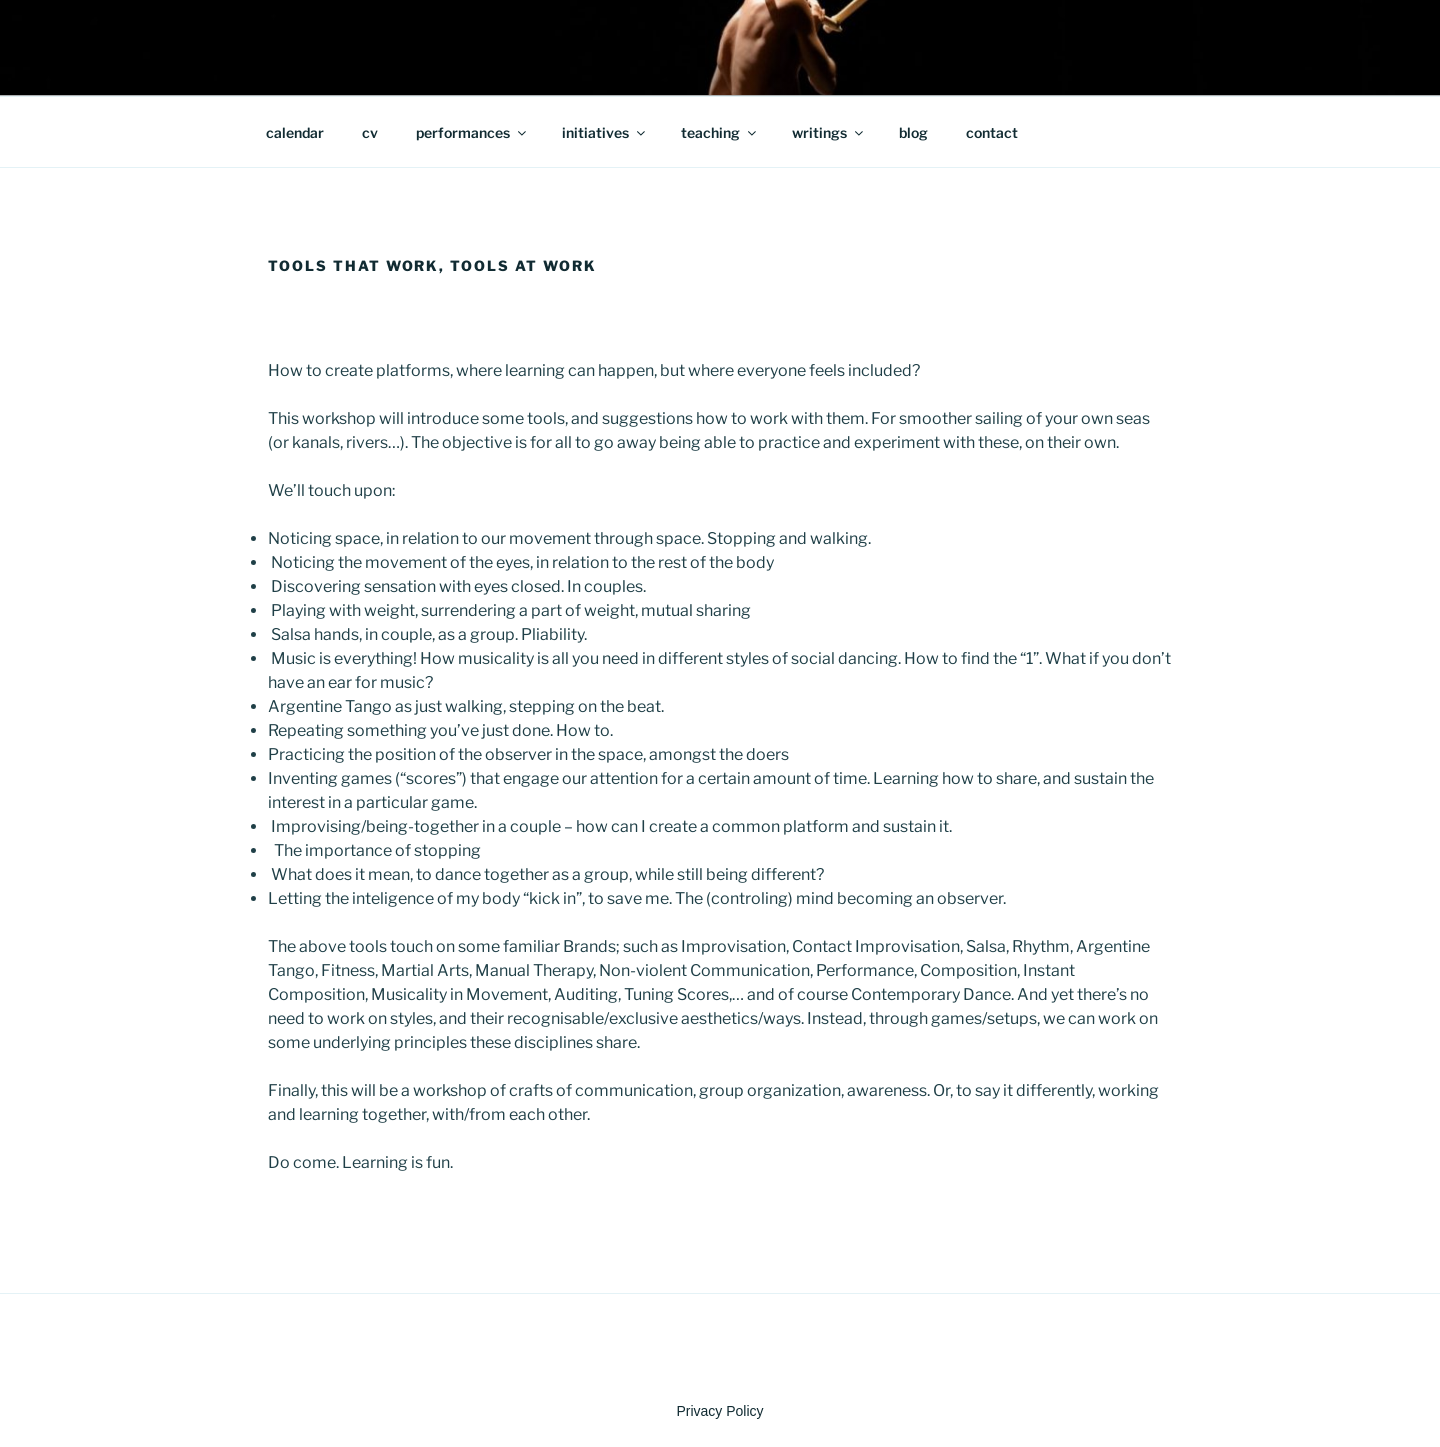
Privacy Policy (719, 1411)
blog (913, 132)
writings (829, 132)
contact (992, 132)
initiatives (605, 132)
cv (370, 132)
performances (472, 132)
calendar (295, 132)
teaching (720, 132)
